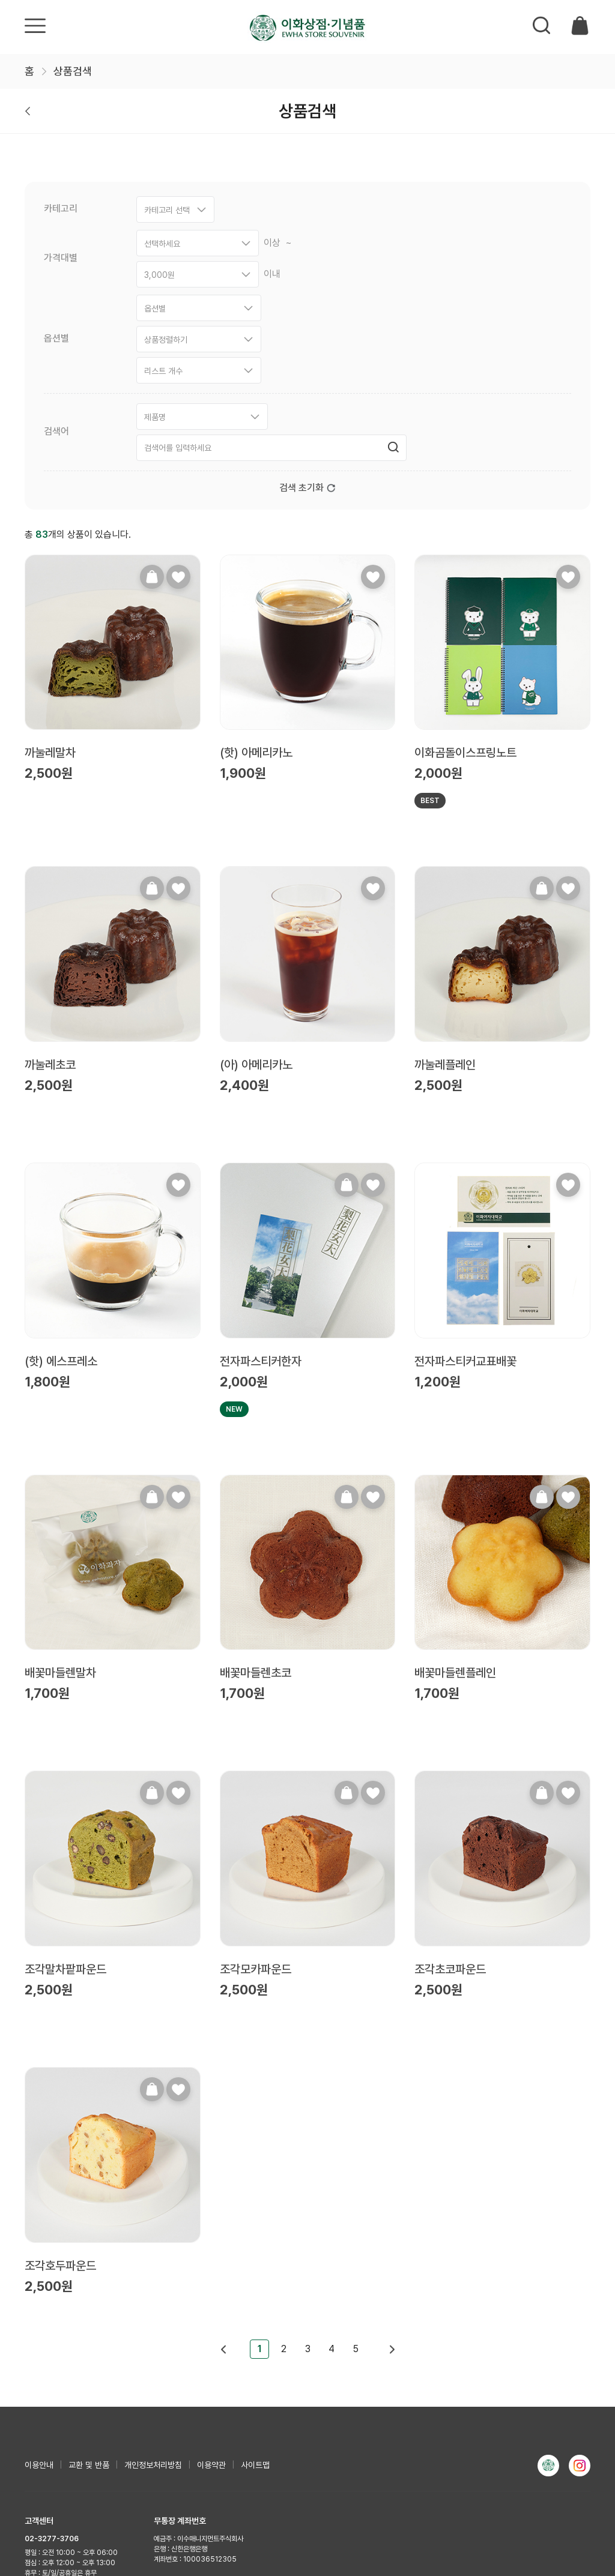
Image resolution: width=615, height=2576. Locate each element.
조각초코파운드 (450, 1844)
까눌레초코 (50, 940)
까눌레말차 (50, 628)
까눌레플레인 (445, 940)
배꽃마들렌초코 (255, 1548)
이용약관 (211, 2340)
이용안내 (39, 2340)
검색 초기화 (307, 363)
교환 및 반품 (88, 2340)
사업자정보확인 (150, 2503)
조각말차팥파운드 (65, 1844)
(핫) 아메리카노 (256, 628)
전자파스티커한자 (260, 1236)
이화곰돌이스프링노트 (465, 628)
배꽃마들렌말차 (60, 1548)
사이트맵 (255, 2340)
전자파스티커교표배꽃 (465, 1236)
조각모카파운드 (255, 1844)
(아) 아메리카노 (256, 940)
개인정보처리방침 (153, 2340)
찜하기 (178, 452)
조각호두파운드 (60, 2141)
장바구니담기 (152, 452)
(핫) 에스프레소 (61, 1236)
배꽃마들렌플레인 (455, 1548)
